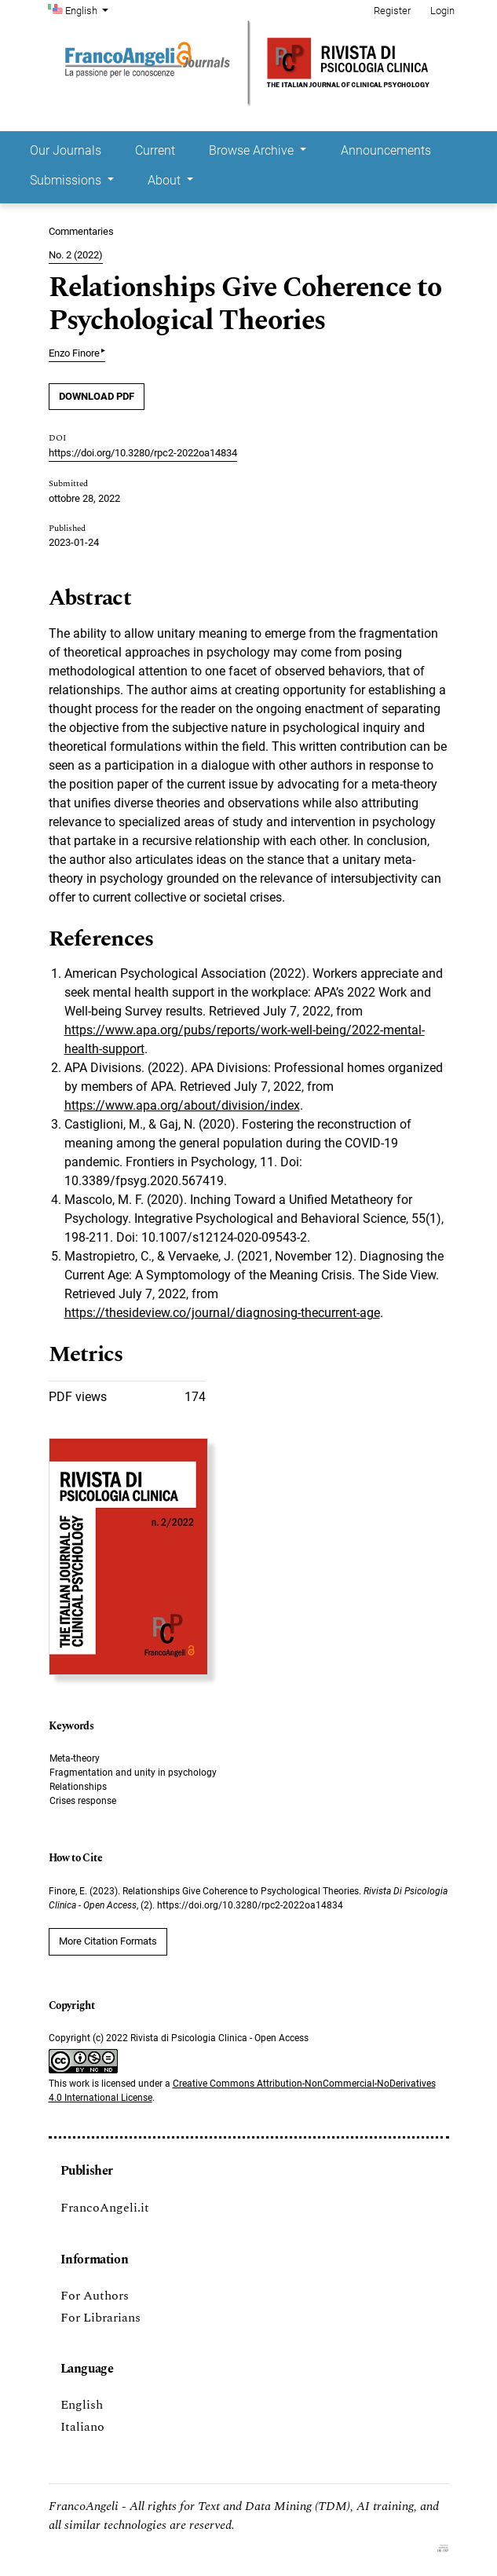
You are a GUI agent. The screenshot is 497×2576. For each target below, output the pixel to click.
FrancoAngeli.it (104, 2207)
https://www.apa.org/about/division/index (182, 1105)
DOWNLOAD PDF (96, 396)
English (89, 9)
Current (155, 150)
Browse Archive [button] (253, 150)
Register (392, 10)
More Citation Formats (108, 1941)
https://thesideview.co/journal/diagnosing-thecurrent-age (222, 1312)
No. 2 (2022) (76, 255)
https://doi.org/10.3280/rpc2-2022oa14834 (143, 453)
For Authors (94, 2295)
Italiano (82, 2426)
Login (442, 10)
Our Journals (65, 150)
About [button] (166, 180)
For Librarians (100, 2317)
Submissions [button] (67, 180)
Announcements (386, 150)
